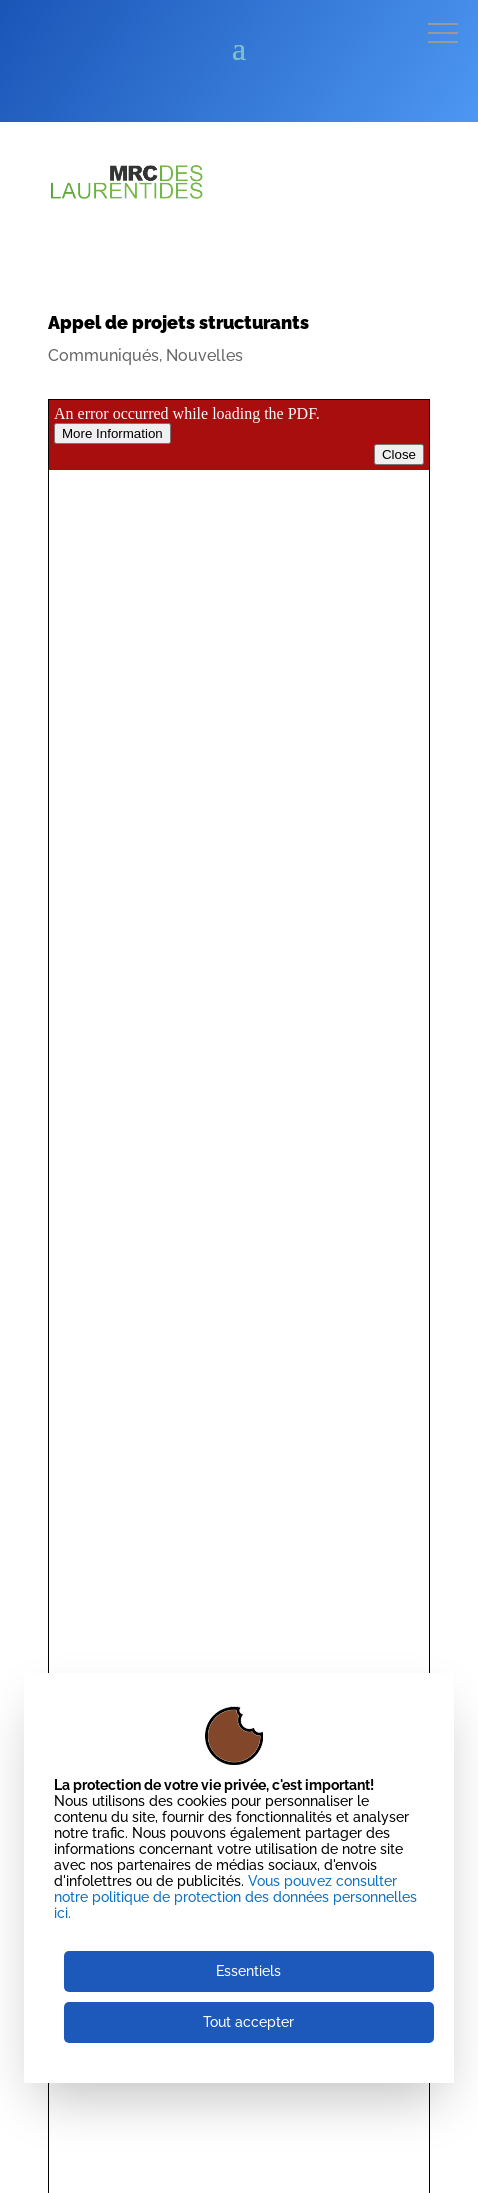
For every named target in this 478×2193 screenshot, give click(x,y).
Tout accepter (248, 2022)
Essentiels (248, 1971)
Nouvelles (204, 355)
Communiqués (103, 355)
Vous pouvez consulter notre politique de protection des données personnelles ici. (235, 1897)
